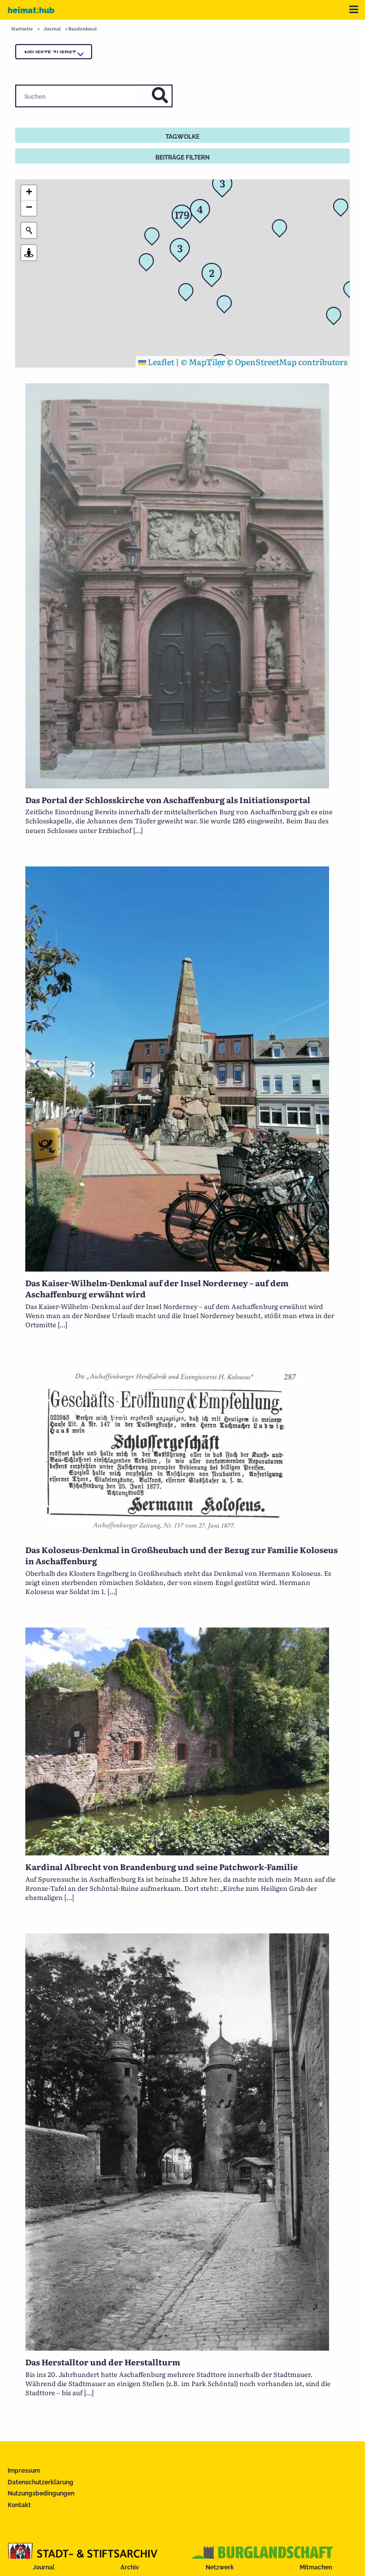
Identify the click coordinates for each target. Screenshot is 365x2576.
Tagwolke (182, 136)
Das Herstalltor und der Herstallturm (102, 2362)
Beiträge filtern (182, 157)
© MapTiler (203, 361)
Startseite (22, 28)
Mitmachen (316, 2567)
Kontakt (19, 2505)
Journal (44, 2567)
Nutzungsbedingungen (41, 2493)
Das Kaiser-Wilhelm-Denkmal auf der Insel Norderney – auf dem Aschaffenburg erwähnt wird (157, 1288)
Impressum (24, 2470)
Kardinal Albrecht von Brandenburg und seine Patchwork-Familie (161, 1866)
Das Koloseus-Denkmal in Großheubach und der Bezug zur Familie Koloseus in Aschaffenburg (181, 1555)
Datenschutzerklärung (40, 2482)
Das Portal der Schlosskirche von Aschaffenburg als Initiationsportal (167, 800)
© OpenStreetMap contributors (287, 361)
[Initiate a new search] (28, 230)
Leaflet (156, 361)
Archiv (129, 2567)
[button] (282, 230)
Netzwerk (220, 2567)
